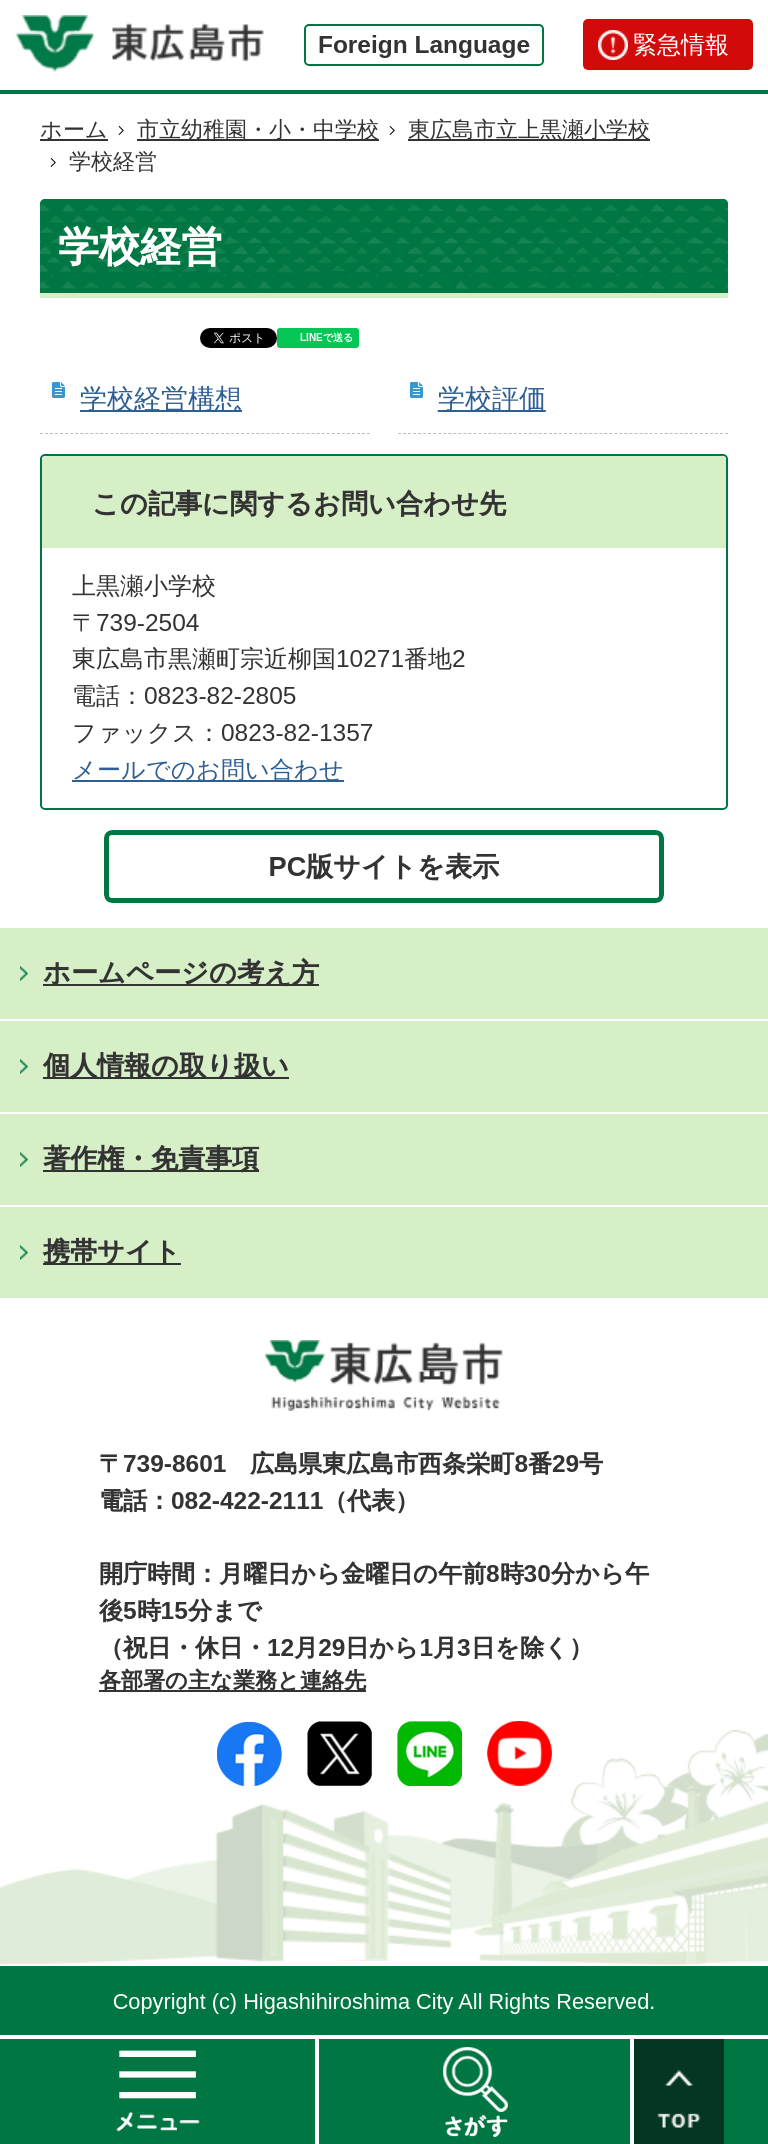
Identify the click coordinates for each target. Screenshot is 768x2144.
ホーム (74, 129)
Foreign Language (424, 44)
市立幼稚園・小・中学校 (258, 129)
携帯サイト (112, 1251)
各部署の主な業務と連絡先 (232, 1680)
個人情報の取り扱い (166, 1065)
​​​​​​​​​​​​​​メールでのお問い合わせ (208, 769)
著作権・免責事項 (151, 1158)
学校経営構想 (161, 398)
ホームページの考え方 (181, 972)
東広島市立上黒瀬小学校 (529, 129)
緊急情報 (681, 44)
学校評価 (492, 398)
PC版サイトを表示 (384, 866)
